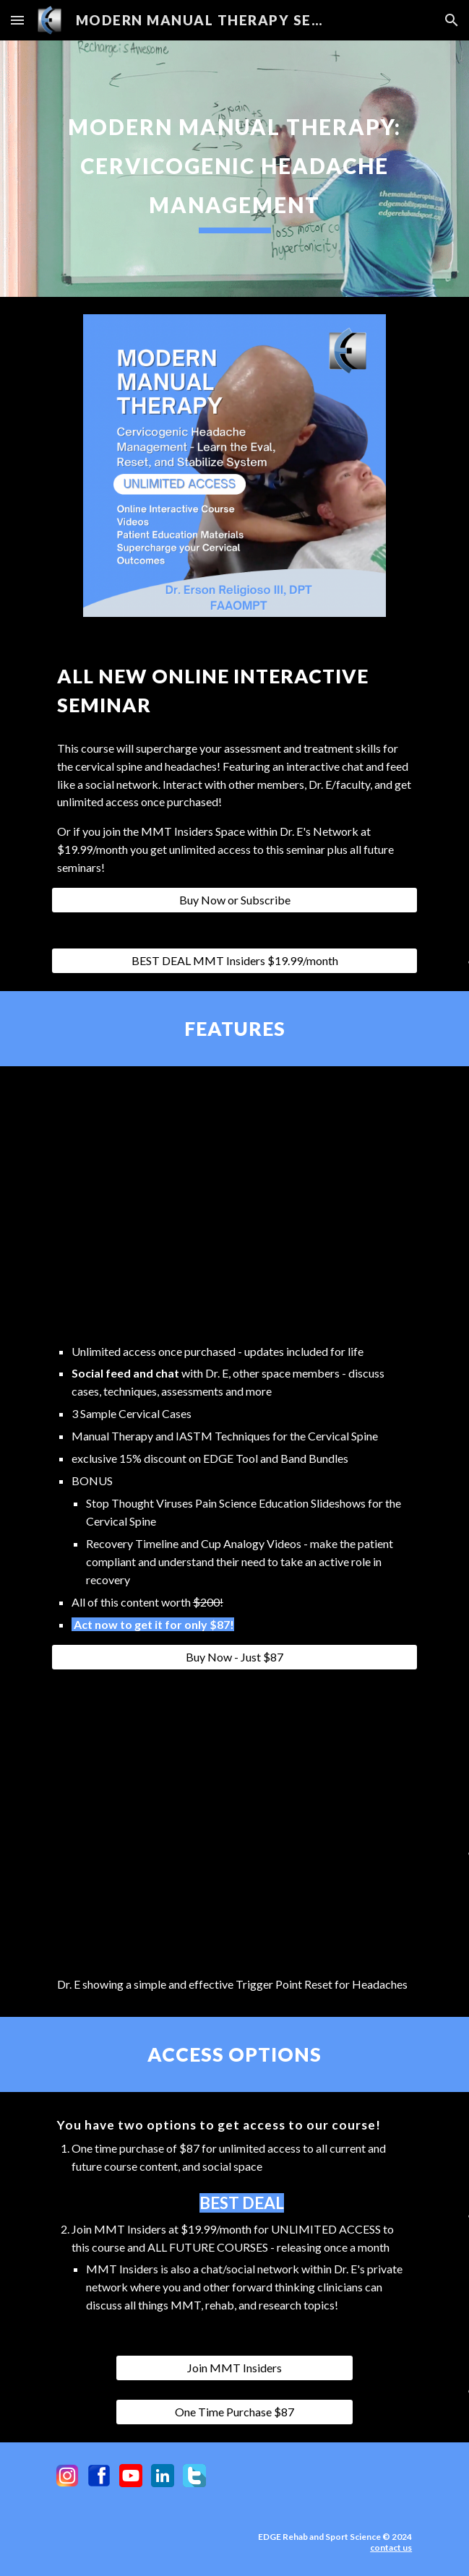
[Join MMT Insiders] (234, 2367)
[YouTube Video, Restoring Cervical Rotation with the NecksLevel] (234, 1208)
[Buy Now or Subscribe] (234, 900)
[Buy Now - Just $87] (234, 1657)
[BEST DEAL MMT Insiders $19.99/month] (234, 960)
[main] (234, 168)
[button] (17, 20)
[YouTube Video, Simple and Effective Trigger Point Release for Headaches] (234, 1820)
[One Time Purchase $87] (234, 2412)
